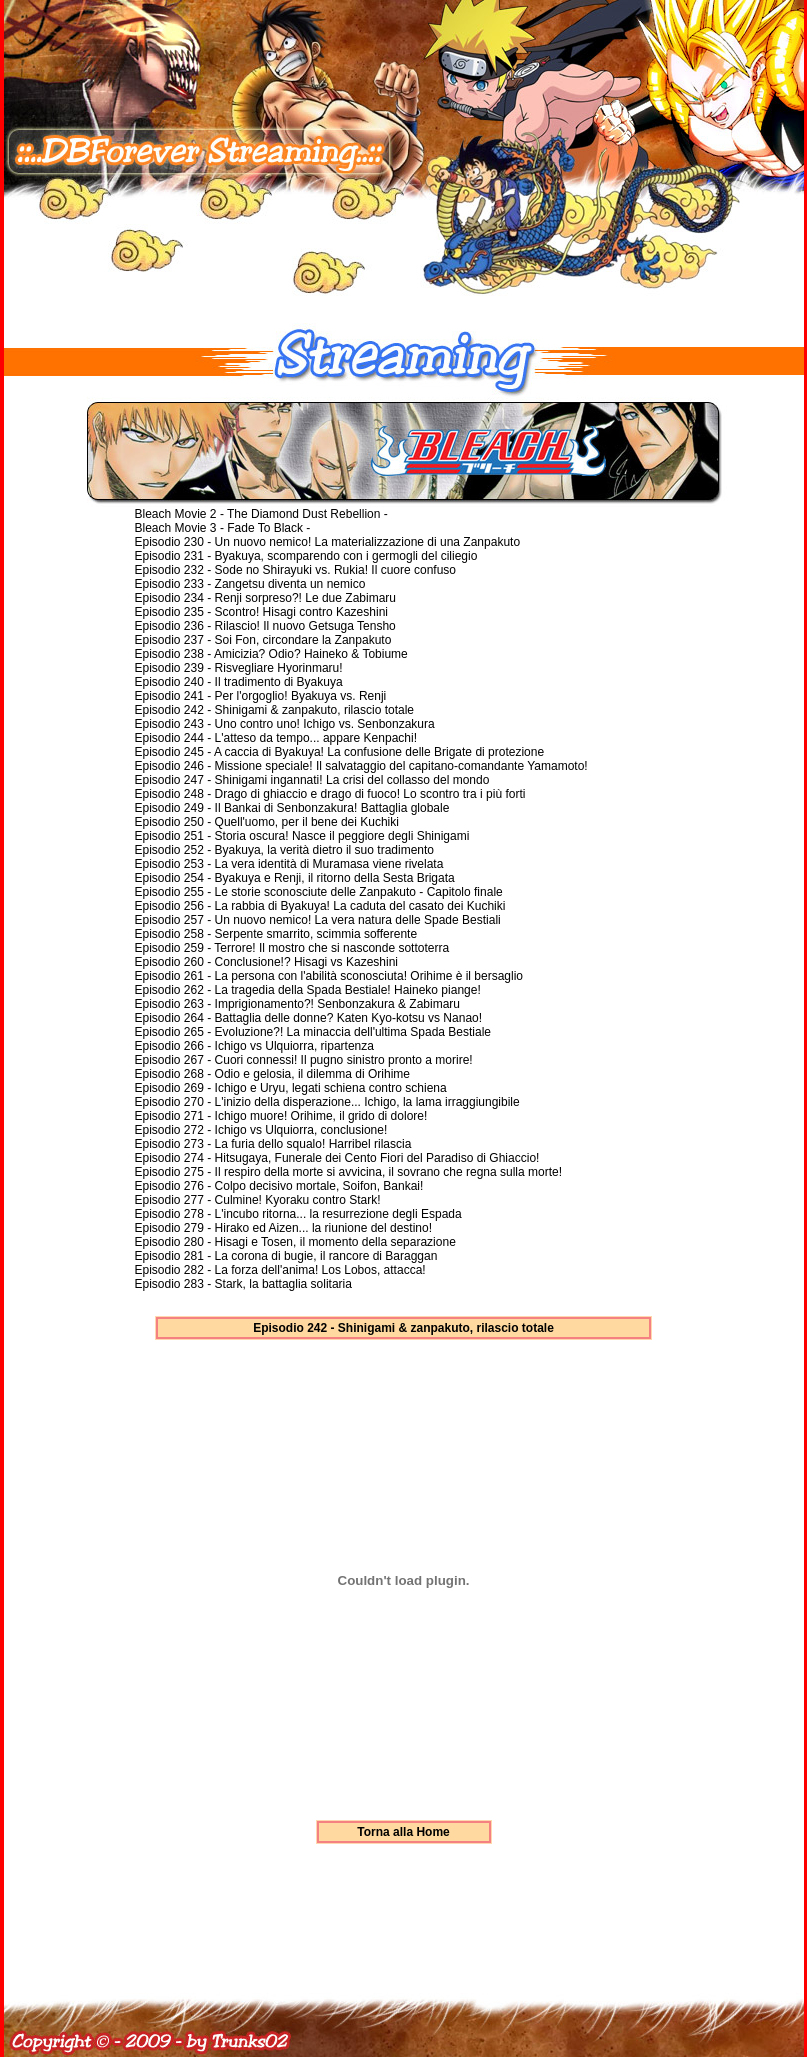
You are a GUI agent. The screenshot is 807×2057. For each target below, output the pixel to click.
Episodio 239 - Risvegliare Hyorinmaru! (239, 668)
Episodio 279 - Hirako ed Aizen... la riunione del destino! (284, 1228)
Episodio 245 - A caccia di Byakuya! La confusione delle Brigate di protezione (340, 752)
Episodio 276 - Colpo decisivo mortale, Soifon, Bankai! (279, 1186)
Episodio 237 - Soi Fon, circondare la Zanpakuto (263, 640)
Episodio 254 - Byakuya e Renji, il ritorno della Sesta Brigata (295, 878)
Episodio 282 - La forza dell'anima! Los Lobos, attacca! (280, 1270)
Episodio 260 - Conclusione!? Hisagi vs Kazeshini (266, 962)
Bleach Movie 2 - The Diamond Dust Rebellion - (261, 514)
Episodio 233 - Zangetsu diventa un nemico (250, 584)
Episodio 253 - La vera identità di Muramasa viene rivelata (289, 864)
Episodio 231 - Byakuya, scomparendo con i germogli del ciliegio (306, 556)
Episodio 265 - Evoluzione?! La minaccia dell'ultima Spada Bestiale (313, 1032)
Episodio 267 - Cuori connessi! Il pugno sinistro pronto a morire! (304, 1060)
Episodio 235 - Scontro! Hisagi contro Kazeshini (261, 612)
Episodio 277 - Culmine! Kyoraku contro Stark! (258, 1200)
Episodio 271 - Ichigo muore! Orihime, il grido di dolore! (281, 1116)
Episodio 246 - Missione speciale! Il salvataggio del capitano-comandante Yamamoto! (361, 766)
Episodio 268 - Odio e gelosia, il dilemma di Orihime (272, 1074)
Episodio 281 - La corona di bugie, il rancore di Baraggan (286, 1256)
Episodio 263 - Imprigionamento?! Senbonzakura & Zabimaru (298, 1004)
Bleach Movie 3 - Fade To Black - (223, 528)
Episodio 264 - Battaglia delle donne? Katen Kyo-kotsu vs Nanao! (309, 1018)
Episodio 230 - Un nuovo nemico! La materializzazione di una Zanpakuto (328, 542)
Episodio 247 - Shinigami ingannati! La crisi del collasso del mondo (312, 780)
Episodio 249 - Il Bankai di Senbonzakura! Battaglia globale (292, 808)
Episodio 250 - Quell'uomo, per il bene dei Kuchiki (267, 822)
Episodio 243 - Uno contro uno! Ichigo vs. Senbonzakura (285, 724)
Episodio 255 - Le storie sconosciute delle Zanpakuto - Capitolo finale (319, 892)
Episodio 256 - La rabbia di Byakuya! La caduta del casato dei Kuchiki (320, 906)
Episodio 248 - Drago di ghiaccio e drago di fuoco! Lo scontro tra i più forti (330, 794)
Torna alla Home (403, 1832)
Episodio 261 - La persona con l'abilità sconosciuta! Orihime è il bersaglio (329, 976)
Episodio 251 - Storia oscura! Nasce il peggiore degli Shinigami (302, 836)
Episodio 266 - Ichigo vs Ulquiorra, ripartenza (254, 1046)
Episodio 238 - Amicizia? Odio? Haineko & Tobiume (271, 654)
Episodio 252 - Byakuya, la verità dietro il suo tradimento (285, 850)
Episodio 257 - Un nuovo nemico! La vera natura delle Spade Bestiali (318, 920)
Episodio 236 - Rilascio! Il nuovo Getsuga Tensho (265, 626)
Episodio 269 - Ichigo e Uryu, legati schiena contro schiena (291, 1088)
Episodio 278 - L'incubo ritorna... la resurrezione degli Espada (298, 1214)
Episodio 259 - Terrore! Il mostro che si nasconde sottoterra (292, 948)
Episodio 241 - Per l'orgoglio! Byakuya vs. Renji (261, 696)
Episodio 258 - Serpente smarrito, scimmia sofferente (276, 934)
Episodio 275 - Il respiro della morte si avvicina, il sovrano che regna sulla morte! (349, 1172)
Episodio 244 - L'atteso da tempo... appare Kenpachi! (276, 738)
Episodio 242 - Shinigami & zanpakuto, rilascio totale (275, 710)
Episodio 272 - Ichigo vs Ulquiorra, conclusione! (261, 1130)
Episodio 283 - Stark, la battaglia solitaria (243, 1284)
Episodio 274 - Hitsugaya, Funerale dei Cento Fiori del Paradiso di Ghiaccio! (337, 1158)
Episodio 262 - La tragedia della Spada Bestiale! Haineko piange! (308, 990)
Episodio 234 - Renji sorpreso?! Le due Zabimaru (265, 598)
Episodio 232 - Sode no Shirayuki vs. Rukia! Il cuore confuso (296, 570)
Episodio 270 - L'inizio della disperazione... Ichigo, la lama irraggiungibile (327, 1102)
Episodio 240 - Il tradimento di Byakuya (239, 682)
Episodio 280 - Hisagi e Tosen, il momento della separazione (295, 1242)
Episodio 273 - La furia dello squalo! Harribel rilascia (273, 1144)
